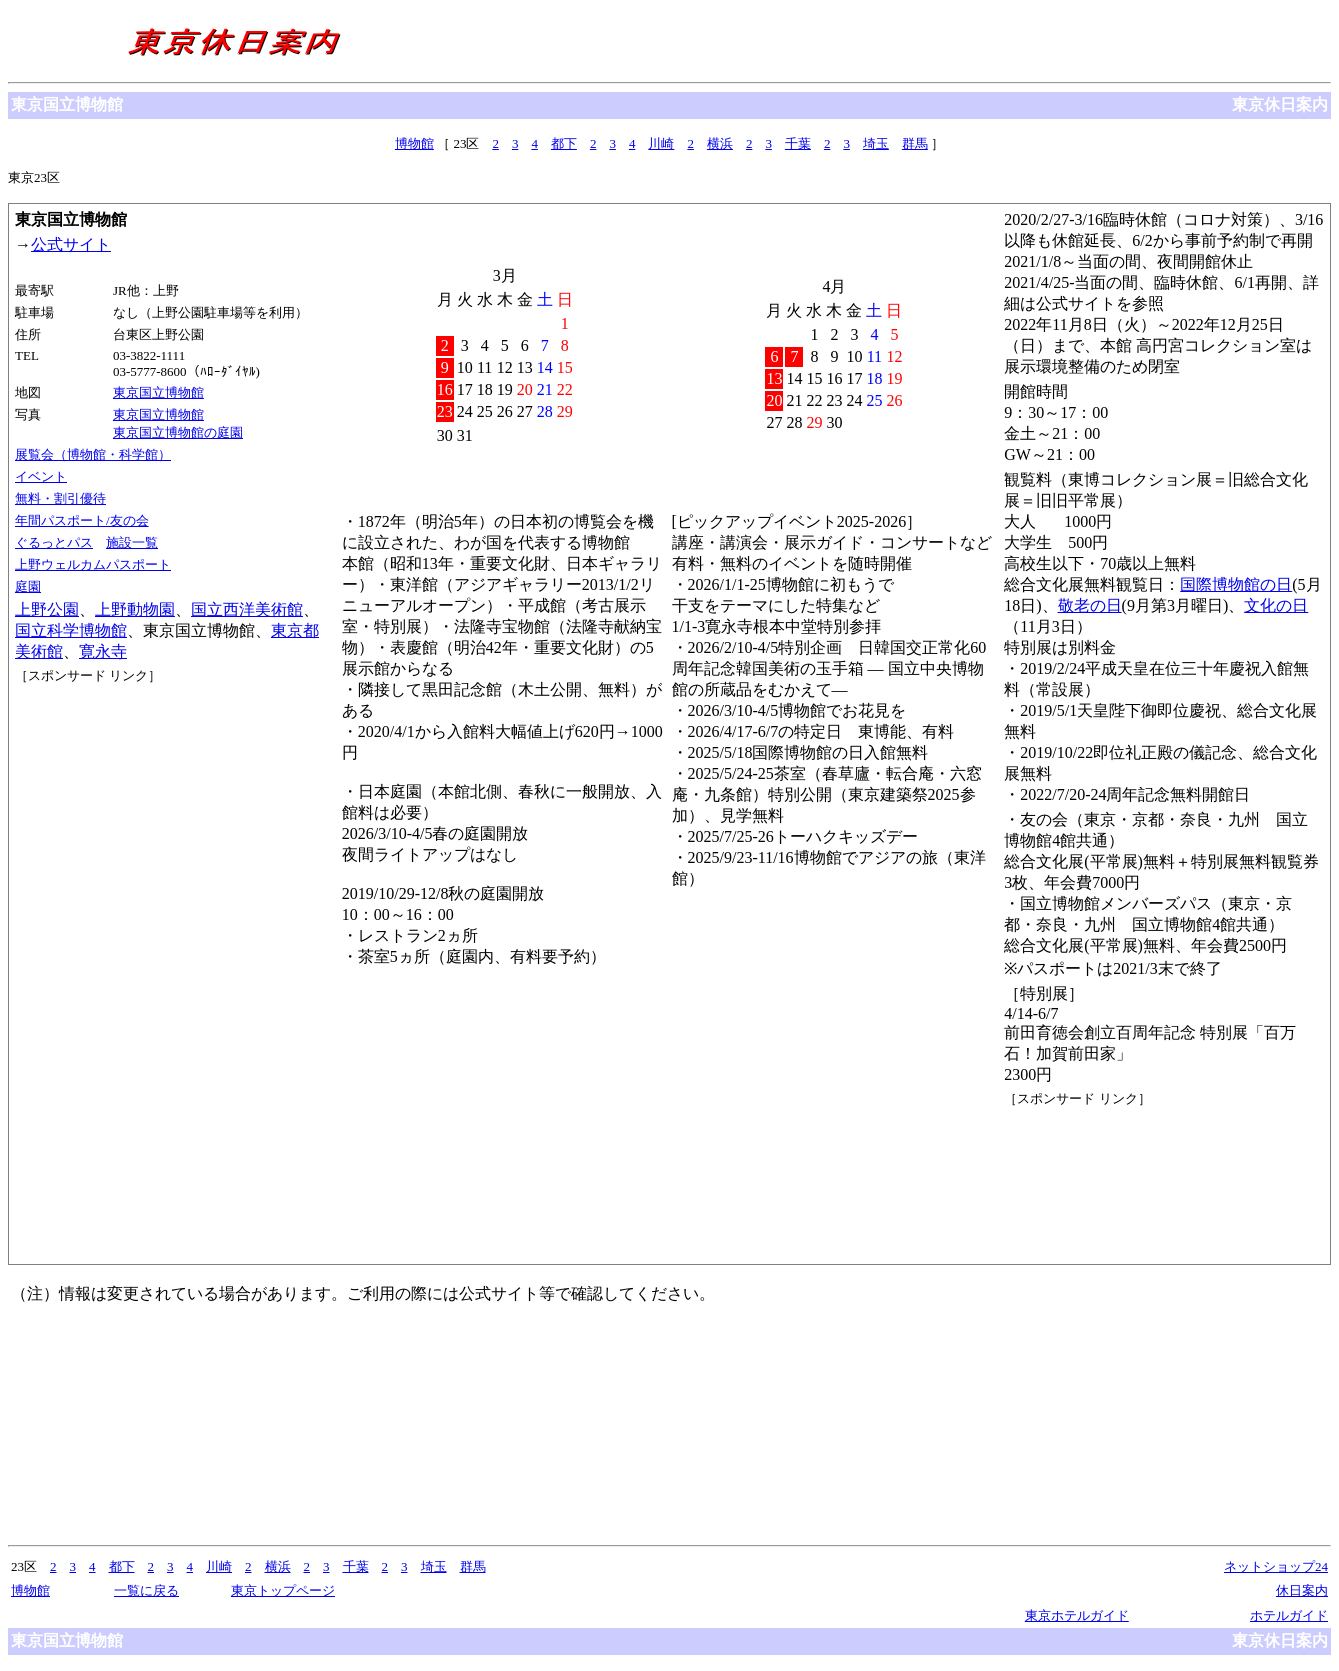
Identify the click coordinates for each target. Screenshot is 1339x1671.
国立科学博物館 (71, 630)
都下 (564, 143)
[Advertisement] (105, 760)
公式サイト (71, 244)
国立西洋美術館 (247, 609)
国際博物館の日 (1236, 584)
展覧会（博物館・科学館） (93, 454)
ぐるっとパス (54, 542)
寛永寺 (103, 651)
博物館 (414, 143)
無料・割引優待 (60, 498)
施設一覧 (132, 542)
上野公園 (47, 609)
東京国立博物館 (158, 392)
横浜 (720, 143)
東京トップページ (283, 1590)
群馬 (915, 143)
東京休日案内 (1280, 104)
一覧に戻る (146, 1590)
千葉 (798, 143)
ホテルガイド (1289, 1615)
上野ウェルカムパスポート (93, 564)
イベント (41, 476)
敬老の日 (1090, 605)
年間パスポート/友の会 (82, 520)
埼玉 (876, 143)
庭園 (28, 586)
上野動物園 (135, 609)
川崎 (661, 143)
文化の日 (1276, 605)
